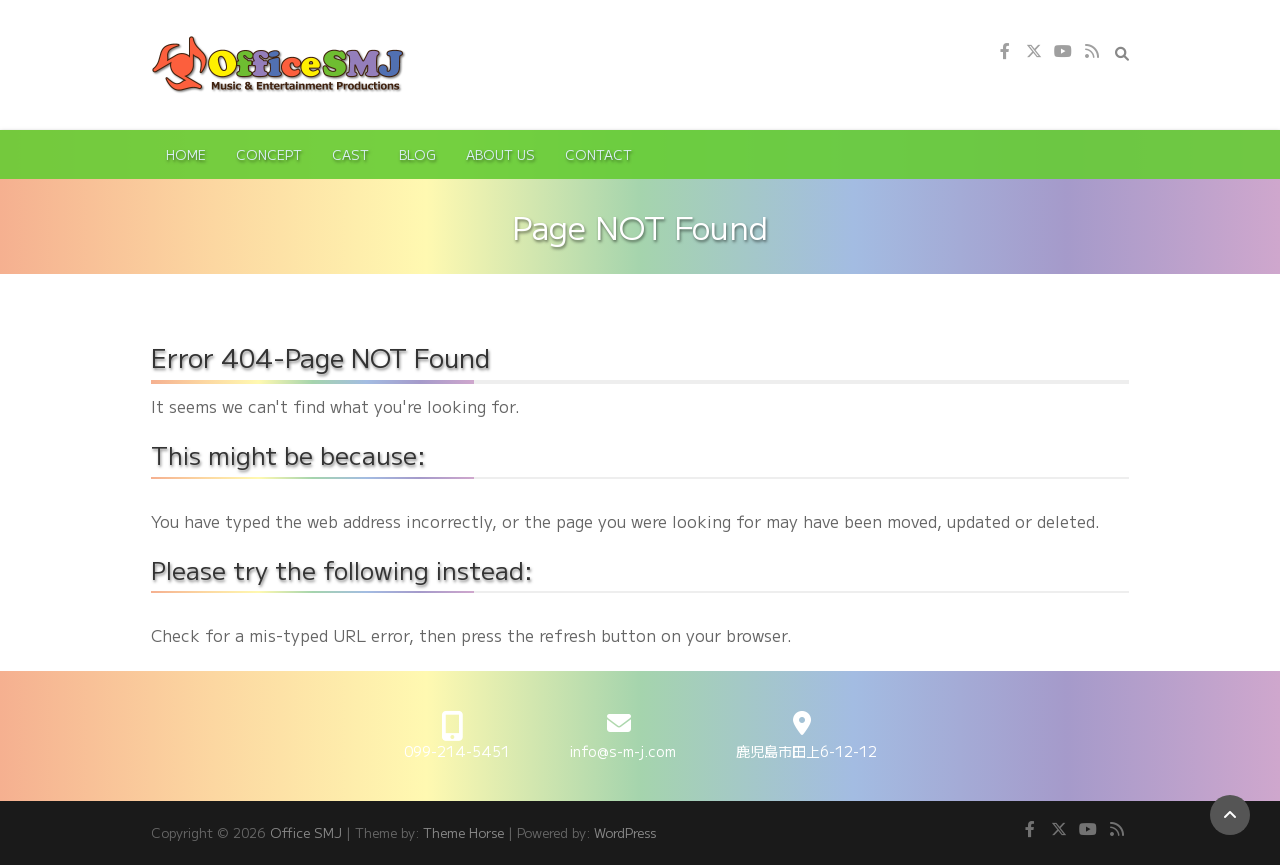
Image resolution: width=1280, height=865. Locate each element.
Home (186, 154)
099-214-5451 (457, 751)
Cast (350, 154)
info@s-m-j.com (623, 751)
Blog (417, 154)
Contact (598, 154)
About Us (500, 154)
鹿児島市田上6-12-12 (806, 751)
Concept (269, 154)
